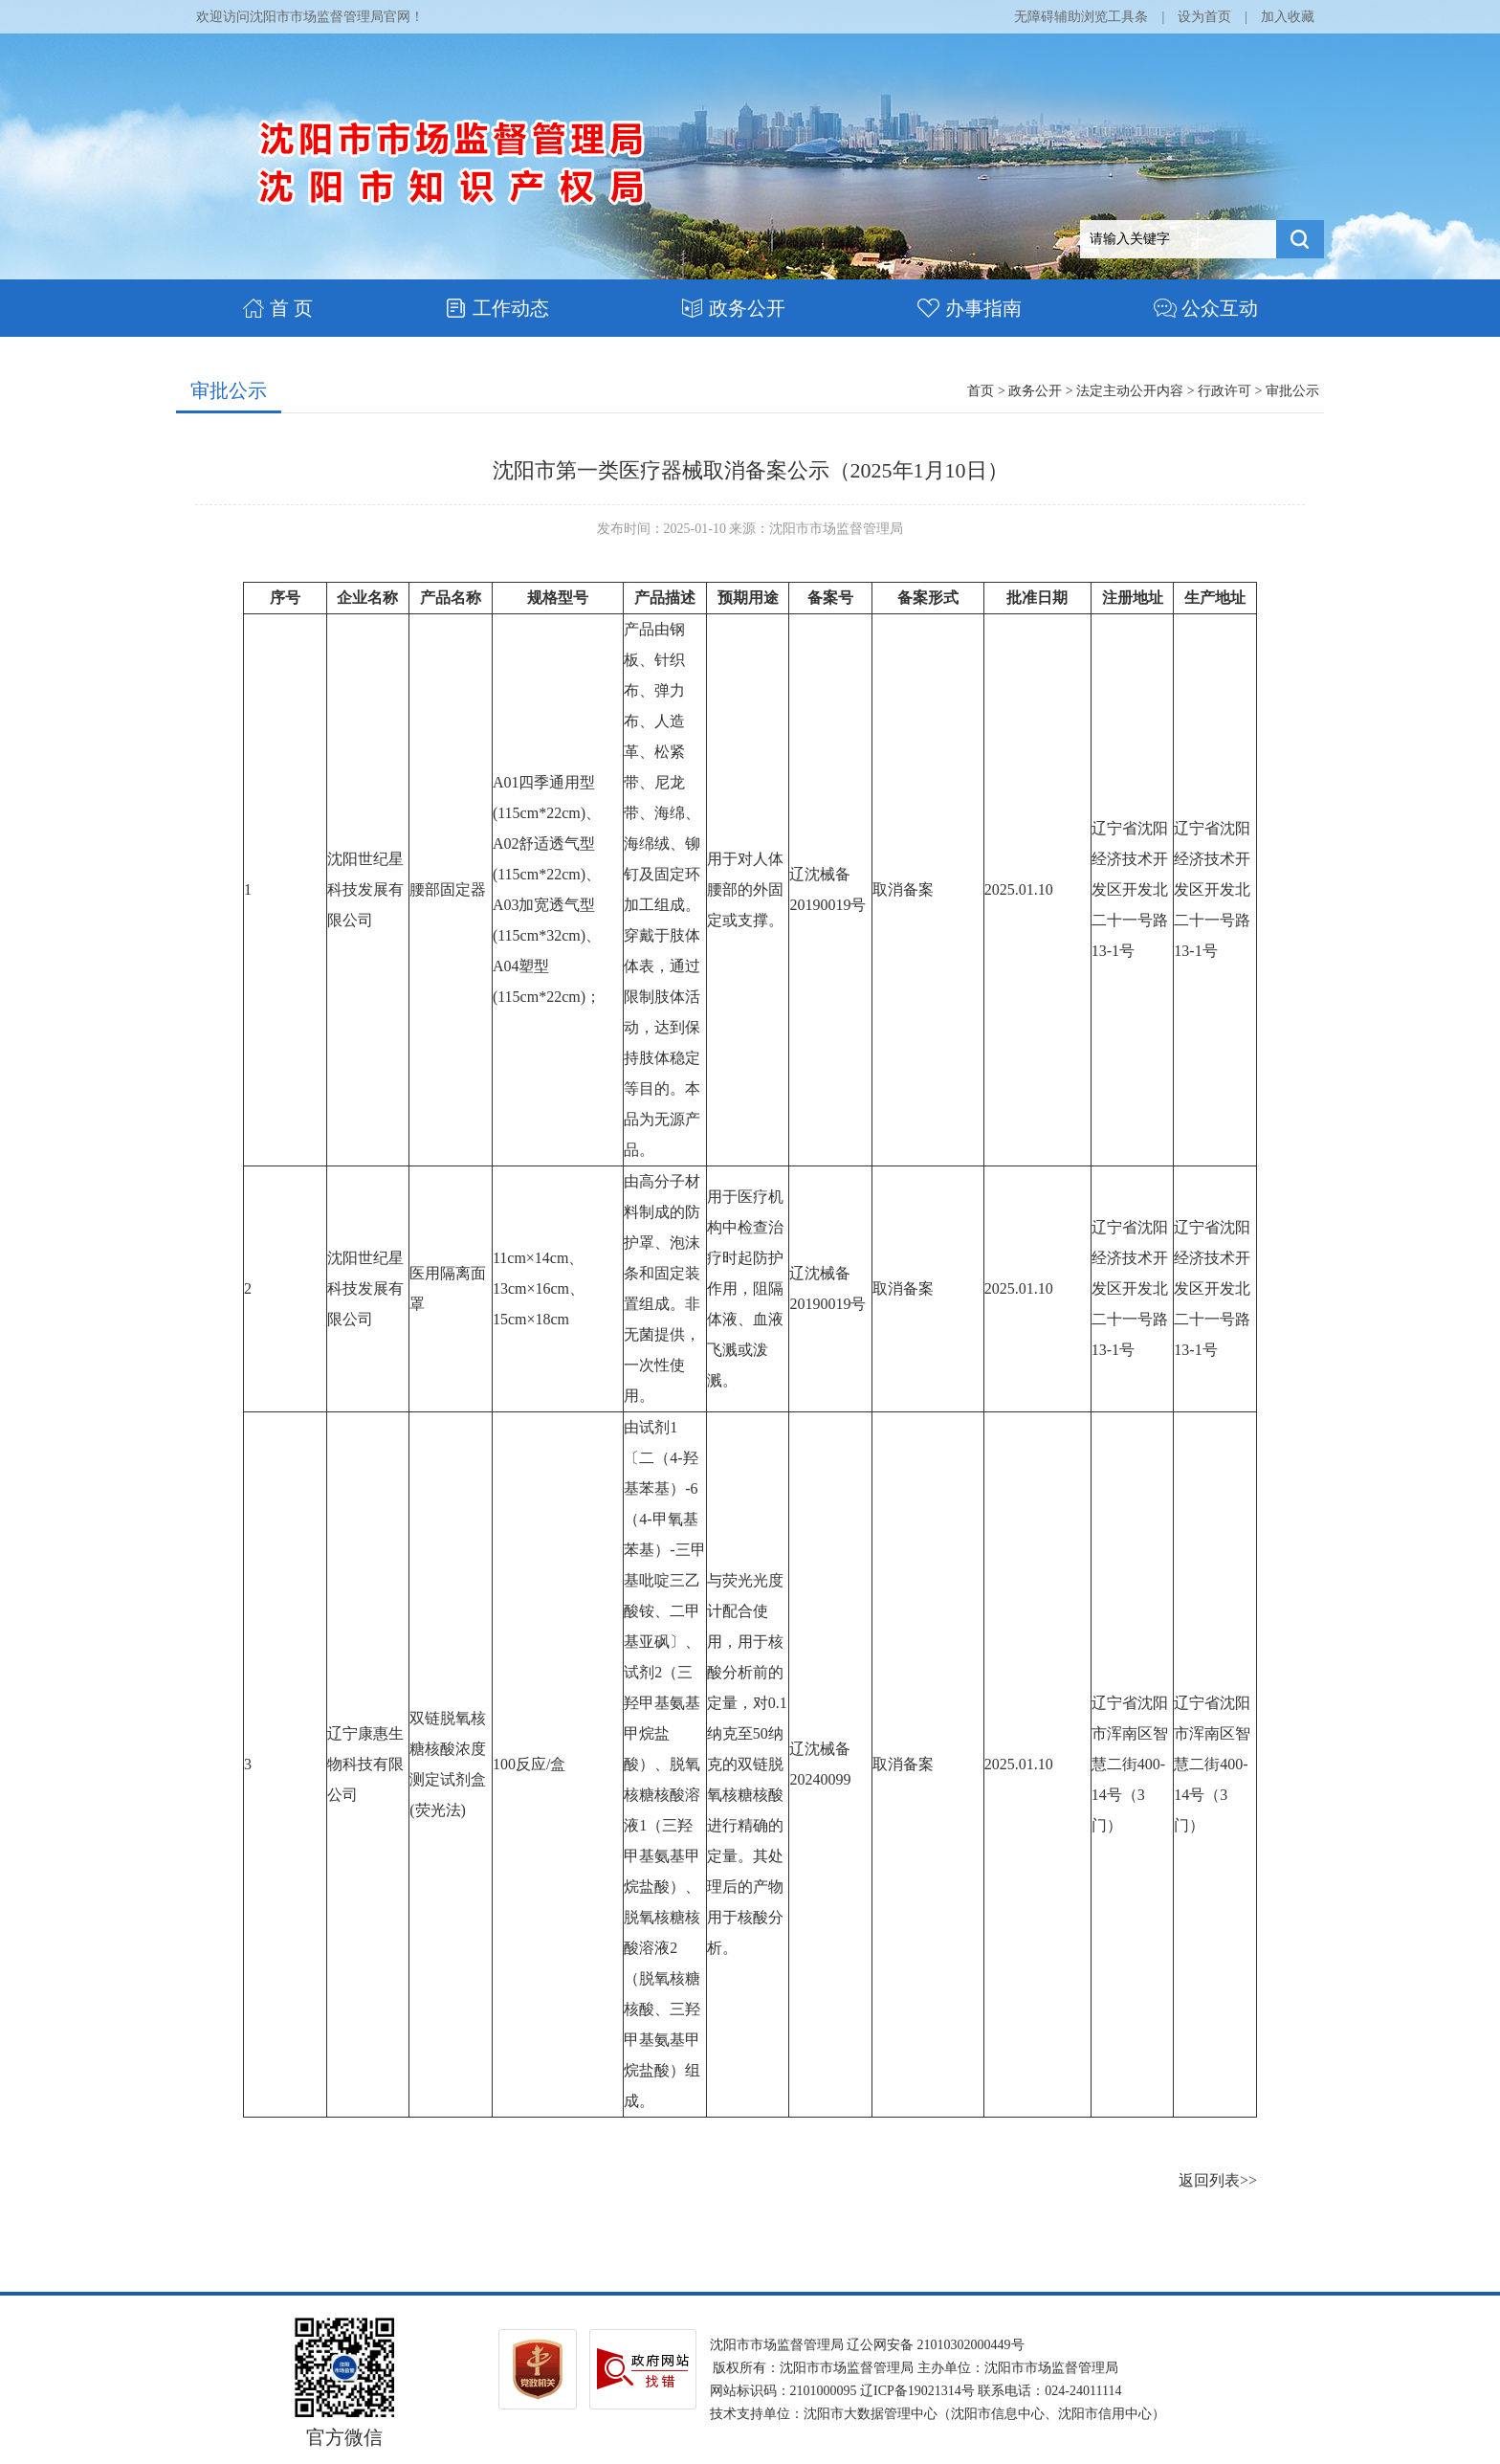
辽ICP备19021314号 (917, 2391)
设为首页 (1204, 17)
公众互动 (1206, 308)
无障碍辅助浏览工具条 (1081, 17)
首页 (980, 391)
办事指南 (969, 308)
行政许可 (1224, 391)
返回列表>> (1218, 2180)
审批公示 (228, 390)
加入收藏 (1287, 17)
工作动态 (497, 308)
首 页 (277, 308)
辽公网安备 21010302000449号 (936, 2345)
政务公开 (733, 308)
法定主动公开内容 (1129, 391)
